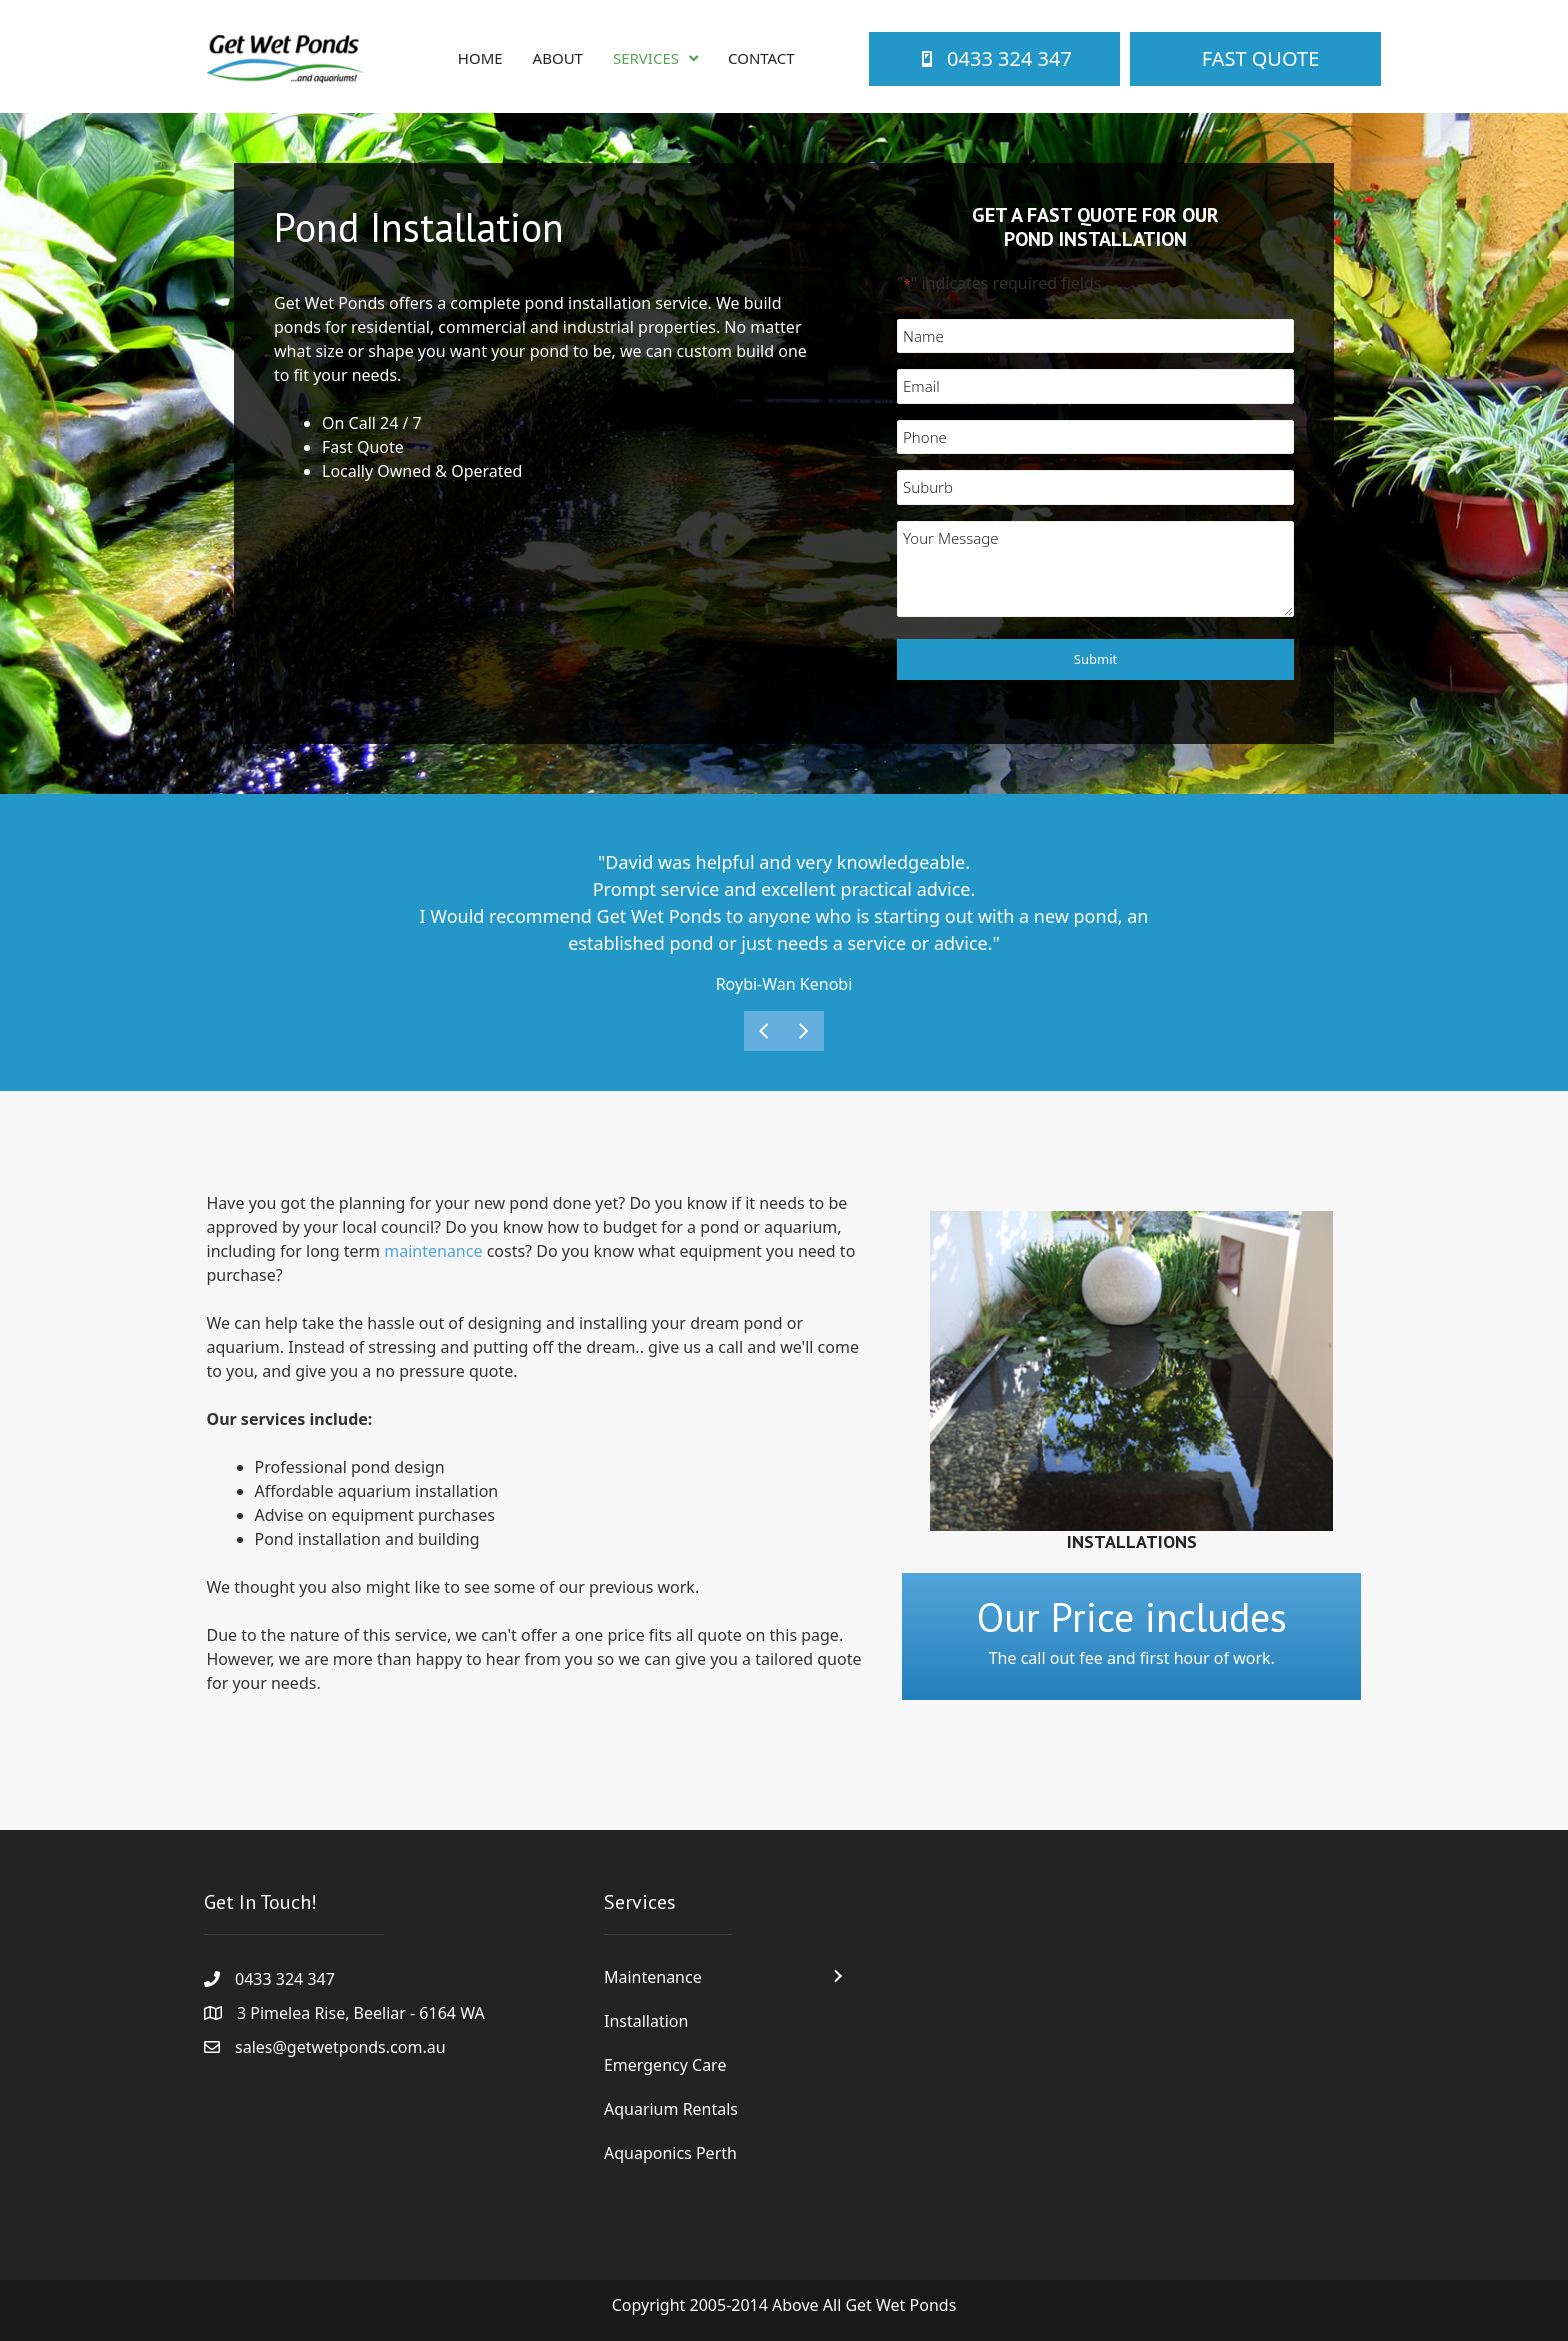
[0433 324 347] (994, 59)
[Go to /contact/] (1131, 1636)
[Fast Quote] (1255, 59)
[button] (837, 1976)
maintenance (433, 1251)
